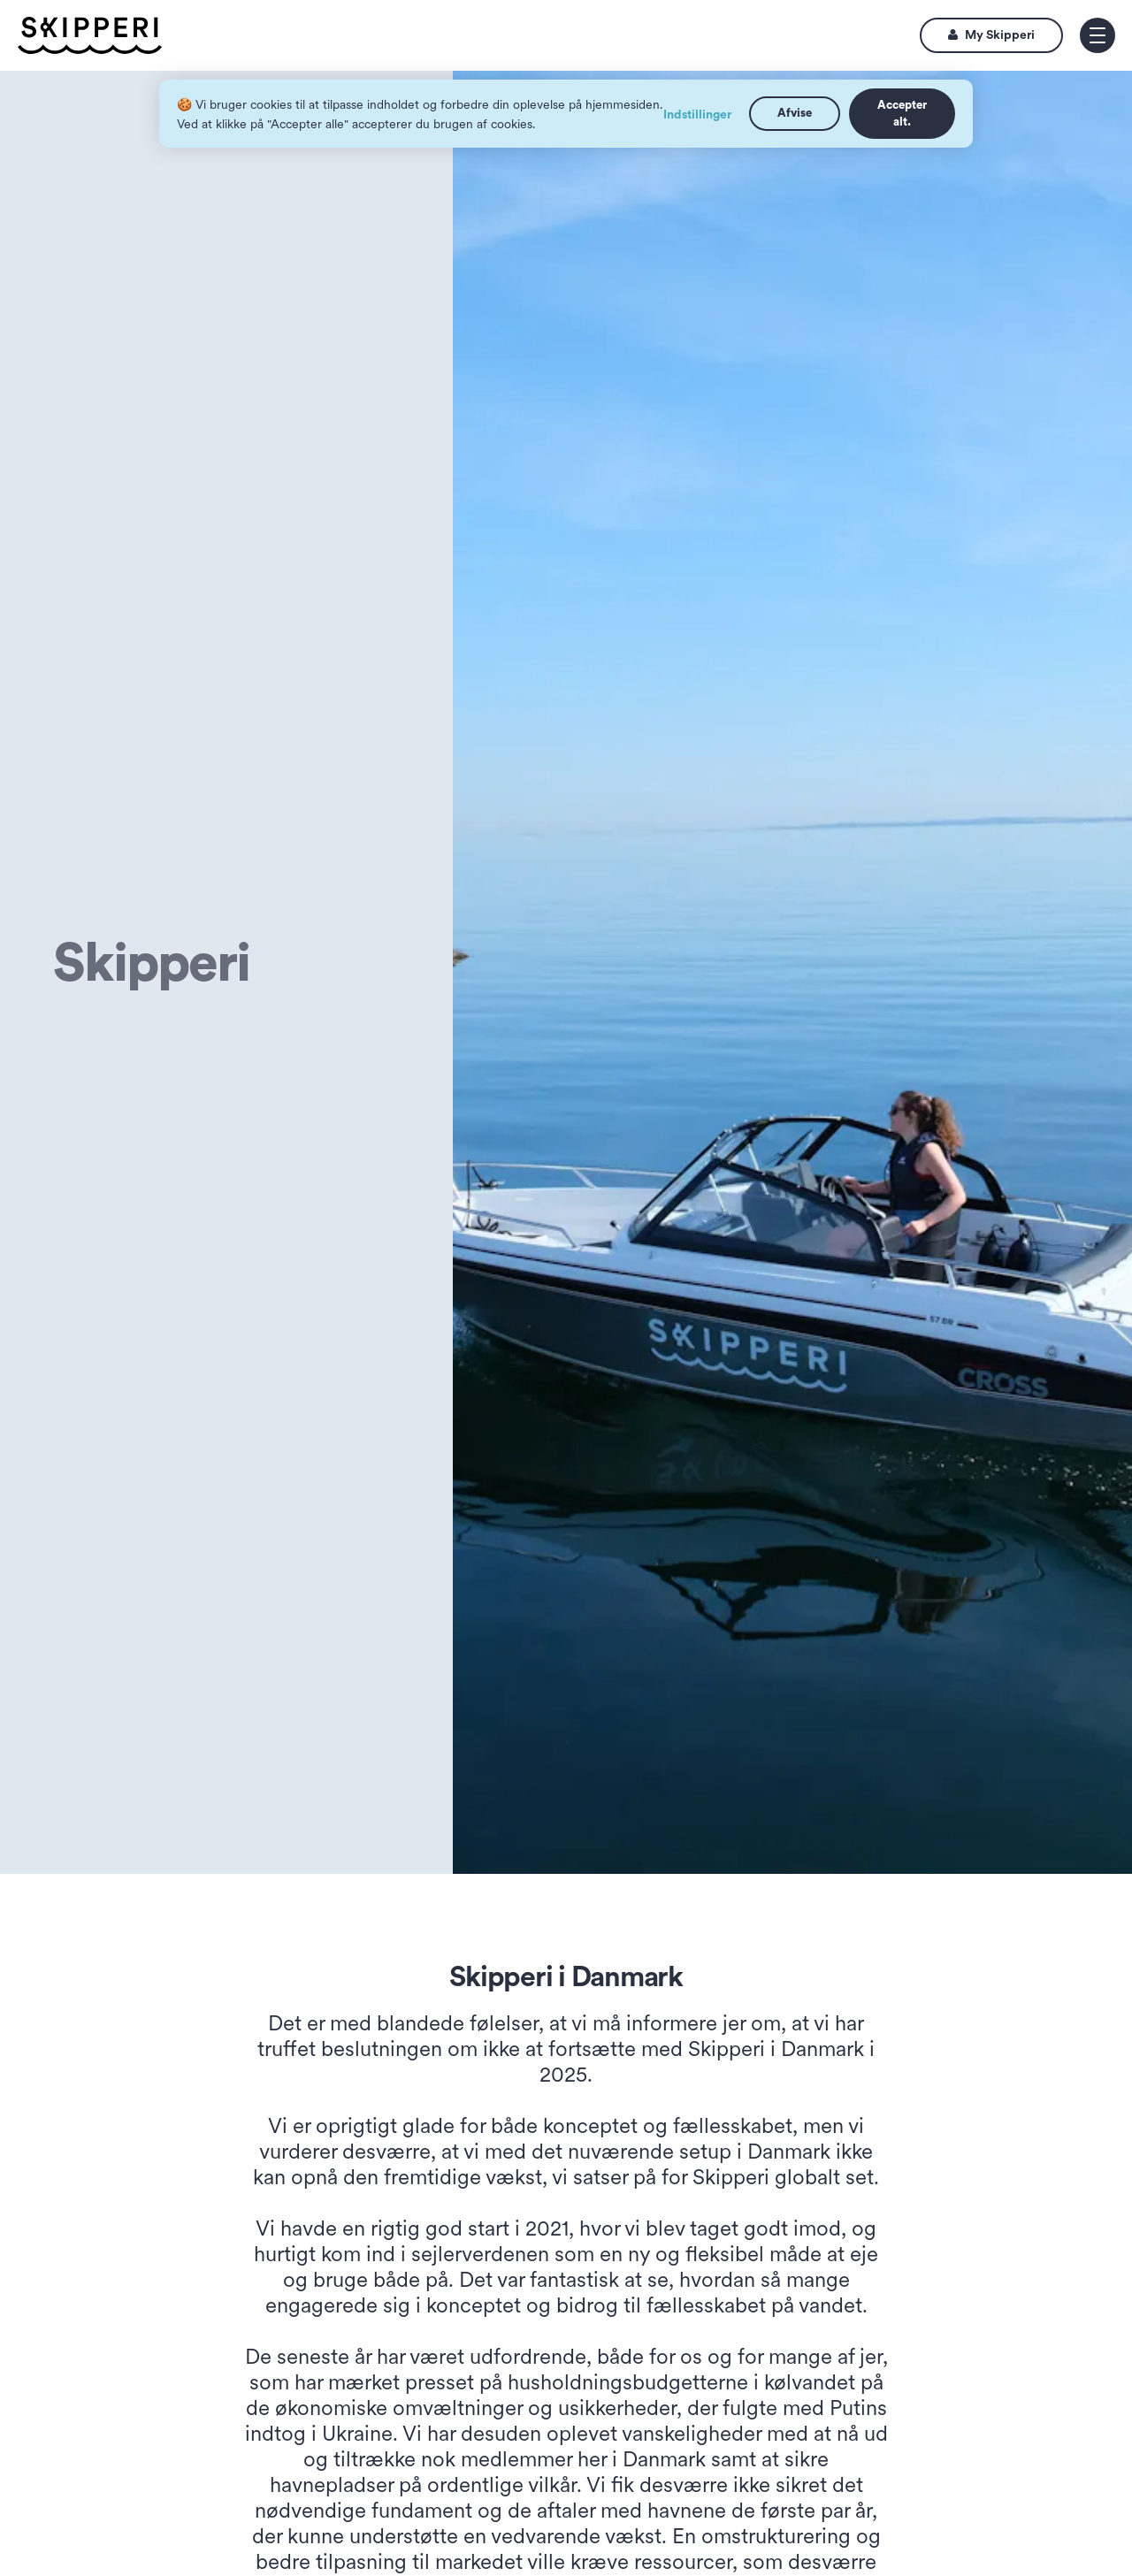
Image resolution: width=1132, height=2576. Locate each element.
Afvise (794, 112)
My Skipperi (991, 35)
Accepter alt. (902, 113)
